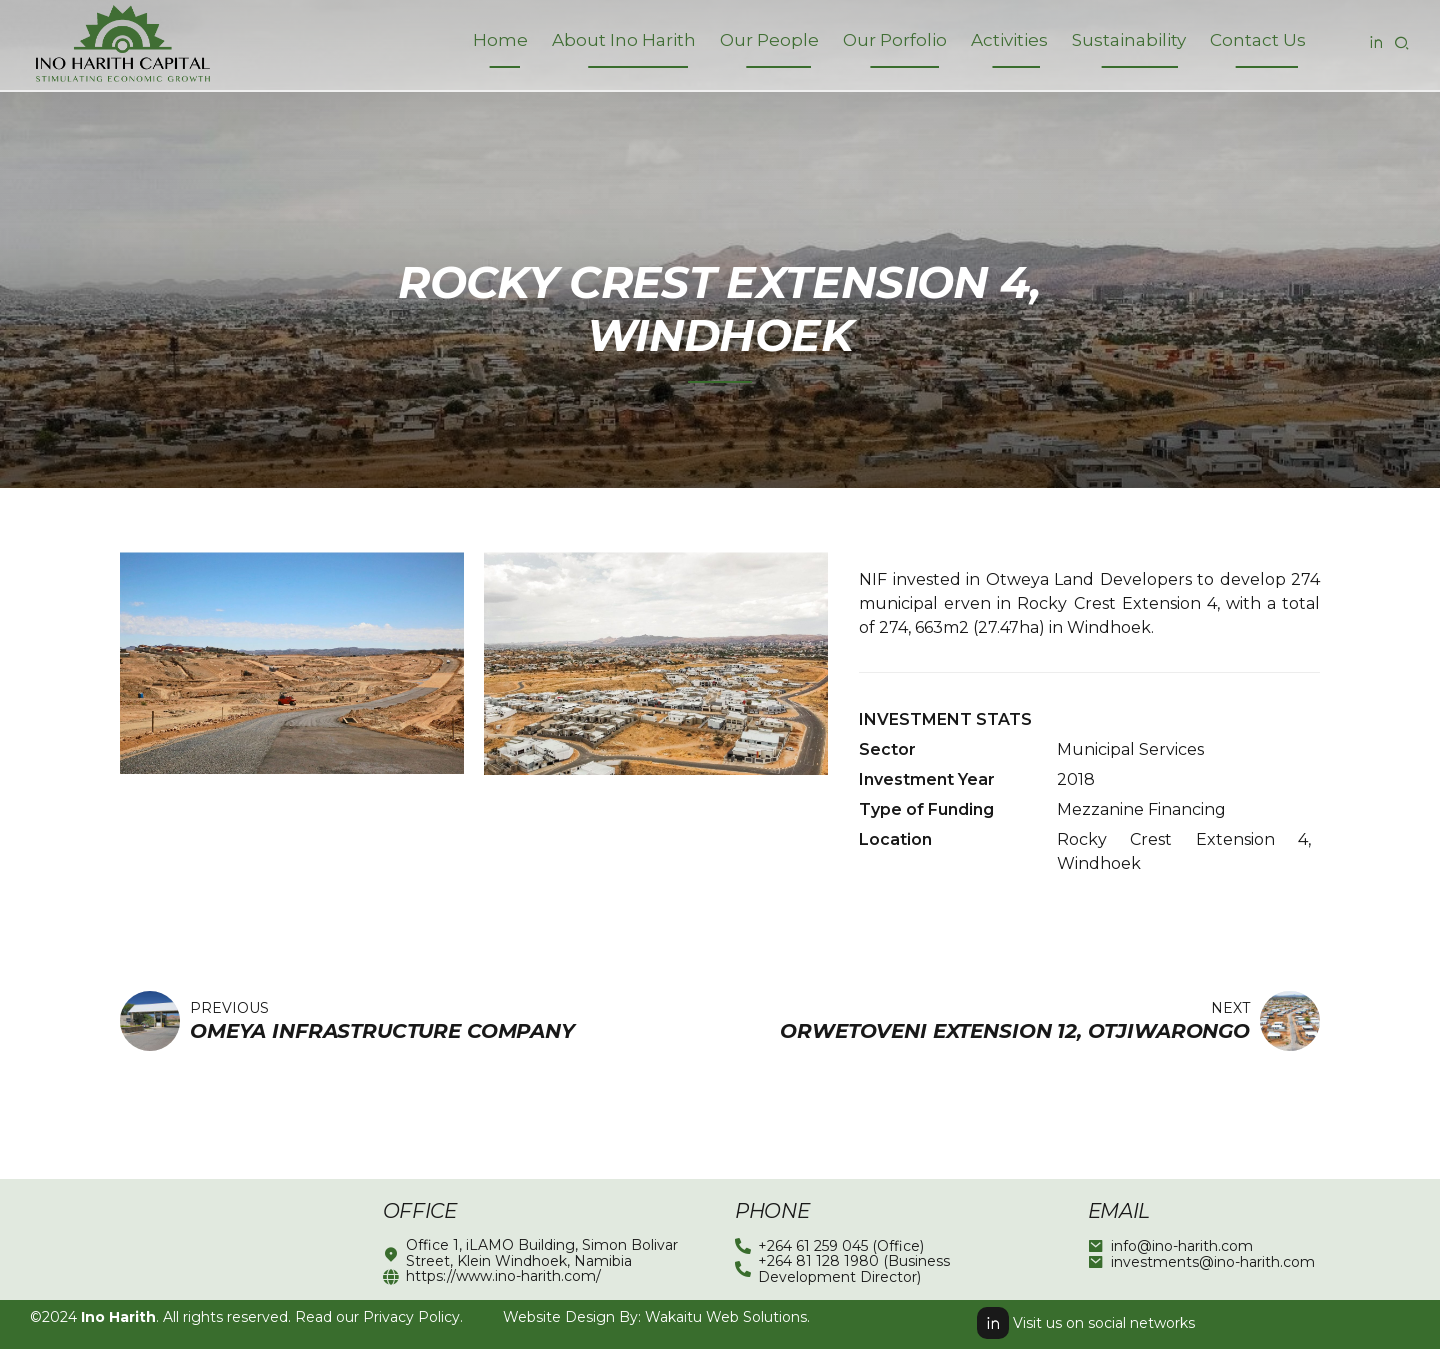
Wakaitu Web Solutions (726, 1317)
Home (500, 40)
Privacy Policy (411, 1317)
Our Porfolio (895, 40)
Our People (769, 40)
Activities (1009, 40)
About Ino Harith (624, 40)
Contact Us (1258, 40)
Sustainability (1129, 40)
